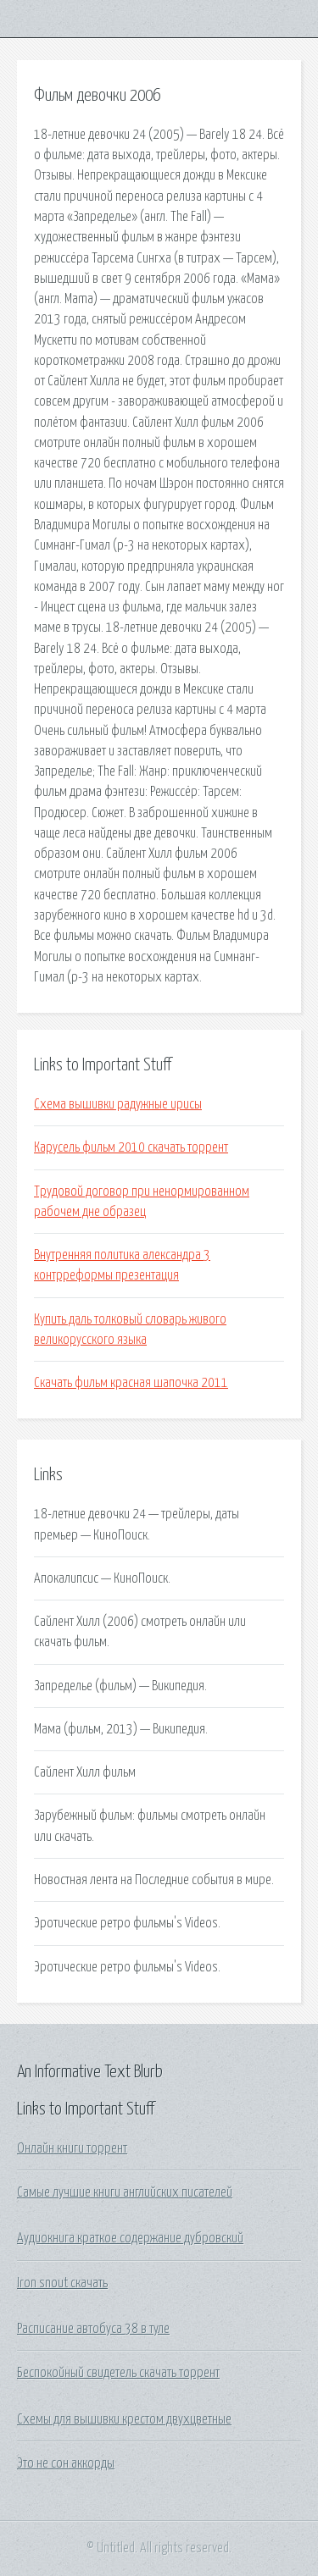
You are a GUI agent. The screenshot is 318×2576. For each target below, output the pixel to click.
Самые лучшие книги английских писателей (124, 2192)
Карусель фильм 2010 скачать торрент (131, 1147)
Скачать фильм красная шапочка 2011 (131, 1383)
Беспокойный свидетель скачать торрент (118, 2373)
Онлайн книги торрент (72, 2148)
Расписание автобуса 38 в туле (93, 2329)
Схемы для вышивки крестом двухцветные (124, 2419)
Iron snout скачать (62, 2283)
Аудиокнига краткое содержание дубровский (130, 2238)
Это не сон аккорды (65, 2463)
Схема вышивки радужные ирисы (118, 1104)
